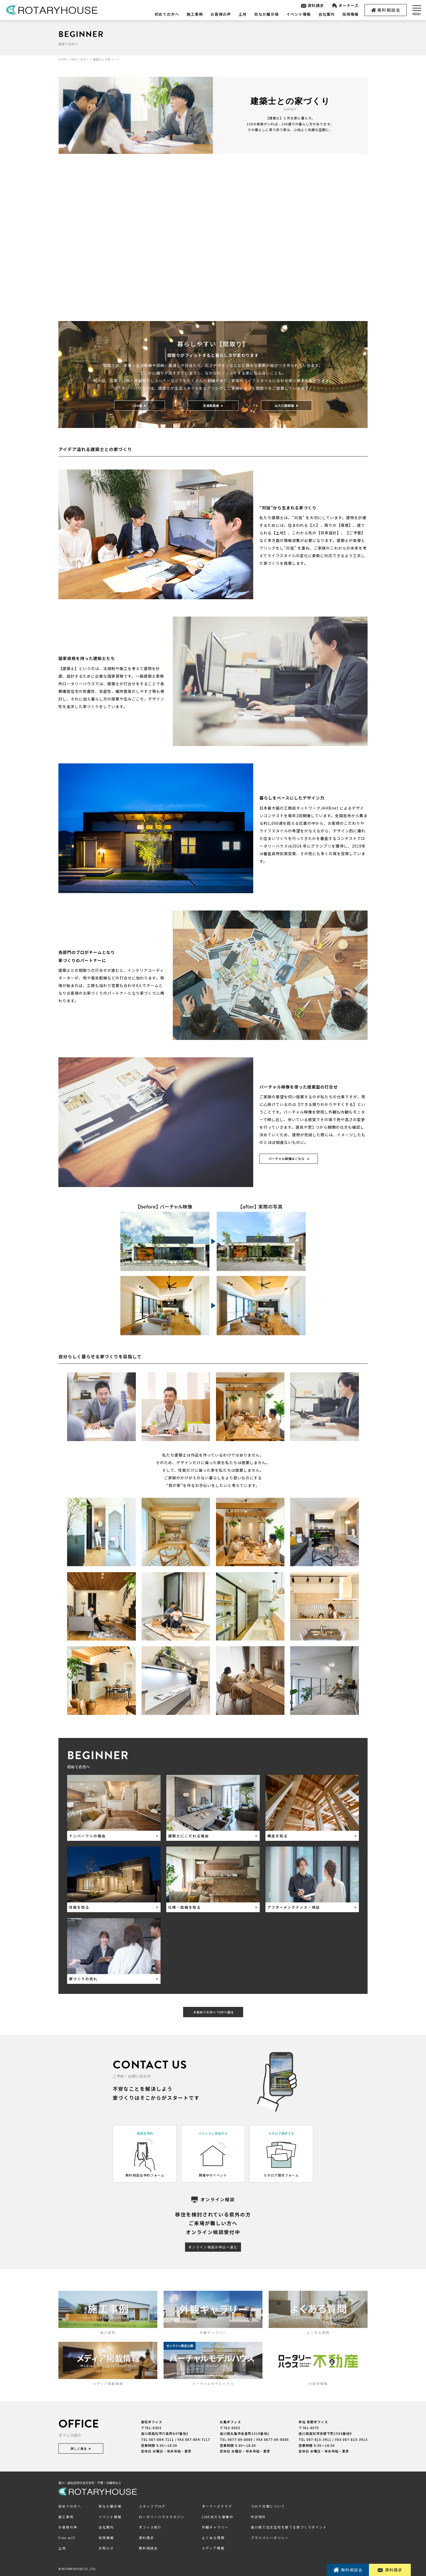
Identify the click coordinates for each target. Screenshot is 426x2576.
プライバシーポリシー (270, 2537)
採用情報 (350, 14)
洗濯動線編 (213, 405)
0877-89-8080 (240, 2439)
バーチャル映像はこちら (289, 1158)
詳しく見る (81, 2448)
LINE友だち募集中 (217, 2516)
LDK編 (139, 405)
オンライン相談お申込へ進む (213, 2247)
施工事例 (195, 14)
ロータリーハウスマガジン (161, 2516)
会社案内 (326, 14)
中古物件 (258, 2516)
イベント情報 (298, 14)
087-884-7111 (161, 2439)
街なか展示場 (266, 14)
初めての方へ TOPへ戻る (213, 2012)
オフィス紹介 (150, 2527)
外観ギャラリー (215, 2527)
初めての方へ (167, 14)
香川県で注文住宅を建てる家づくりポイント (289, 2527)
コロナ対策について (268, 2506)
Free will (66, 2537)
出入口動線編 (286, 405)
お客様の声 (221, 14)
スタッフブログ (152, 2506)
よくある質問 (213, 2537)
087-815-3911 (318, 2439)
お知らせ (106, 2548)
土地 (243, 14)
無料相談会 (385, 10)
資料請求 (312, 5)
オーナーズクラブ (217, 2506)
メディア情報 (213, 2548)
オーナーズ (344, 5)
